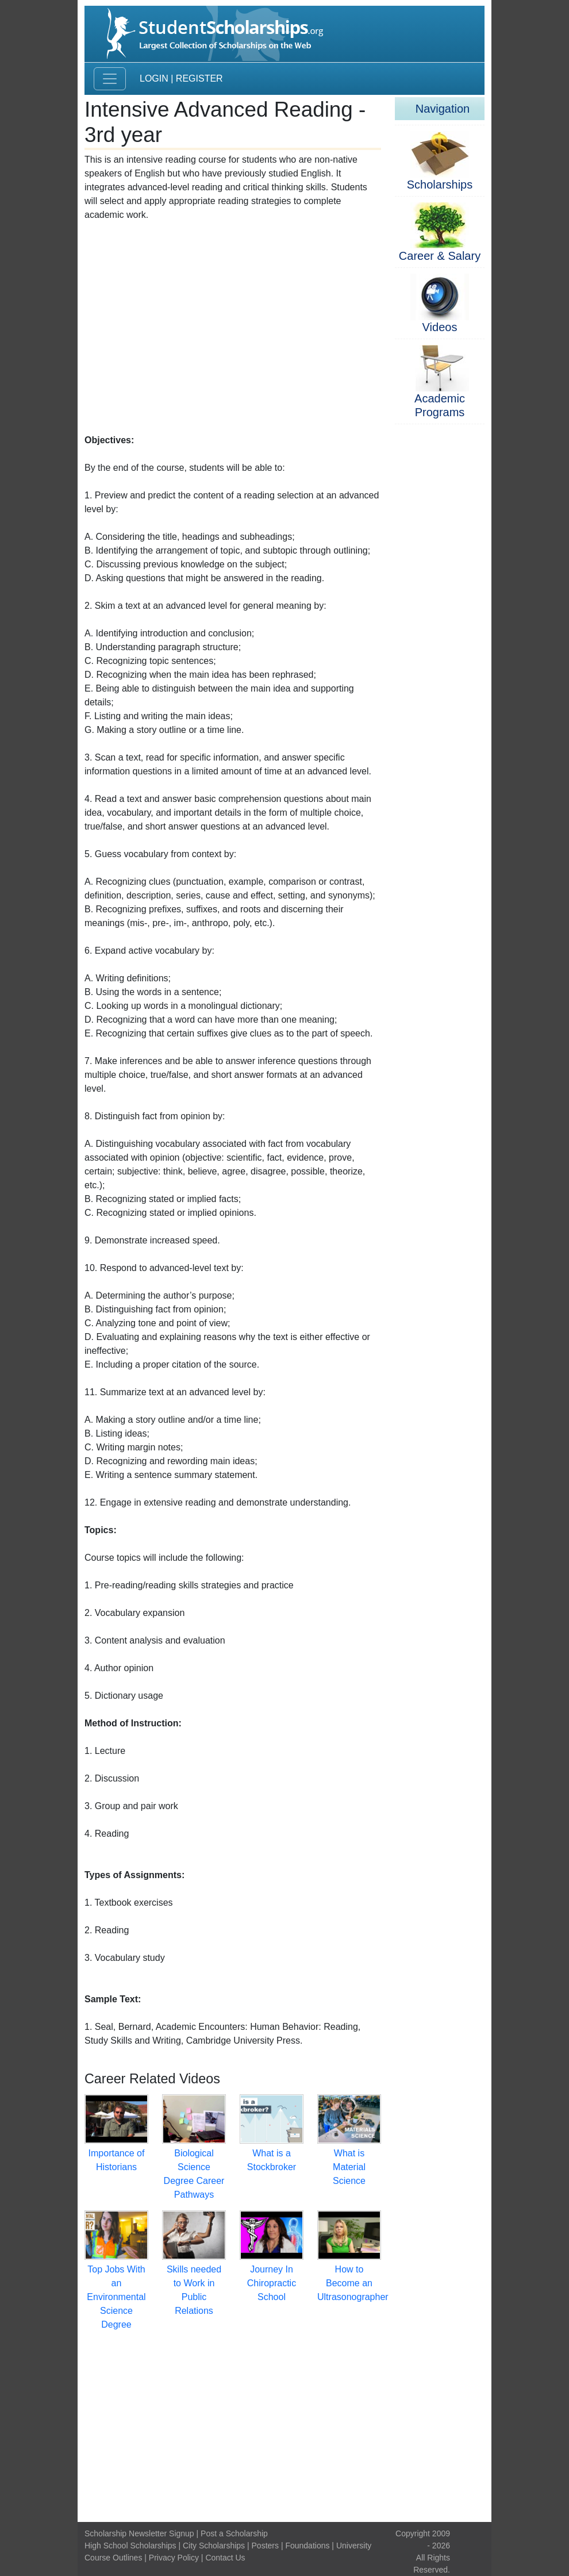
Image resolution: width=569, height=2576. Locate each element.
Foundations (307, 2545)
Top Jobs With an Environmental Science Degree (116, 2296)
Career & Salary (439, 255)
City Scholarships (214, 2545)
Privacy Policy (174, 2557)
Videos (439, 327)
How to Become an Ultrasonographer (353, 2283)
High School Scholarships (130, 2545)
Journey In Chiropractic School (271, 2283)
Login (154, 78)
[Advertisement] (232, 325)
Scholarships (440, 184)
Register (199, 78)
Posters (265, 2545)
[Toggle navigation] (110, 78)
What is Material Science (349, 2167)
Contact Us (225, 2557)
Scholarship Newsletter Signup (139, 2533)
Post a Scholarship (234, 2533)
